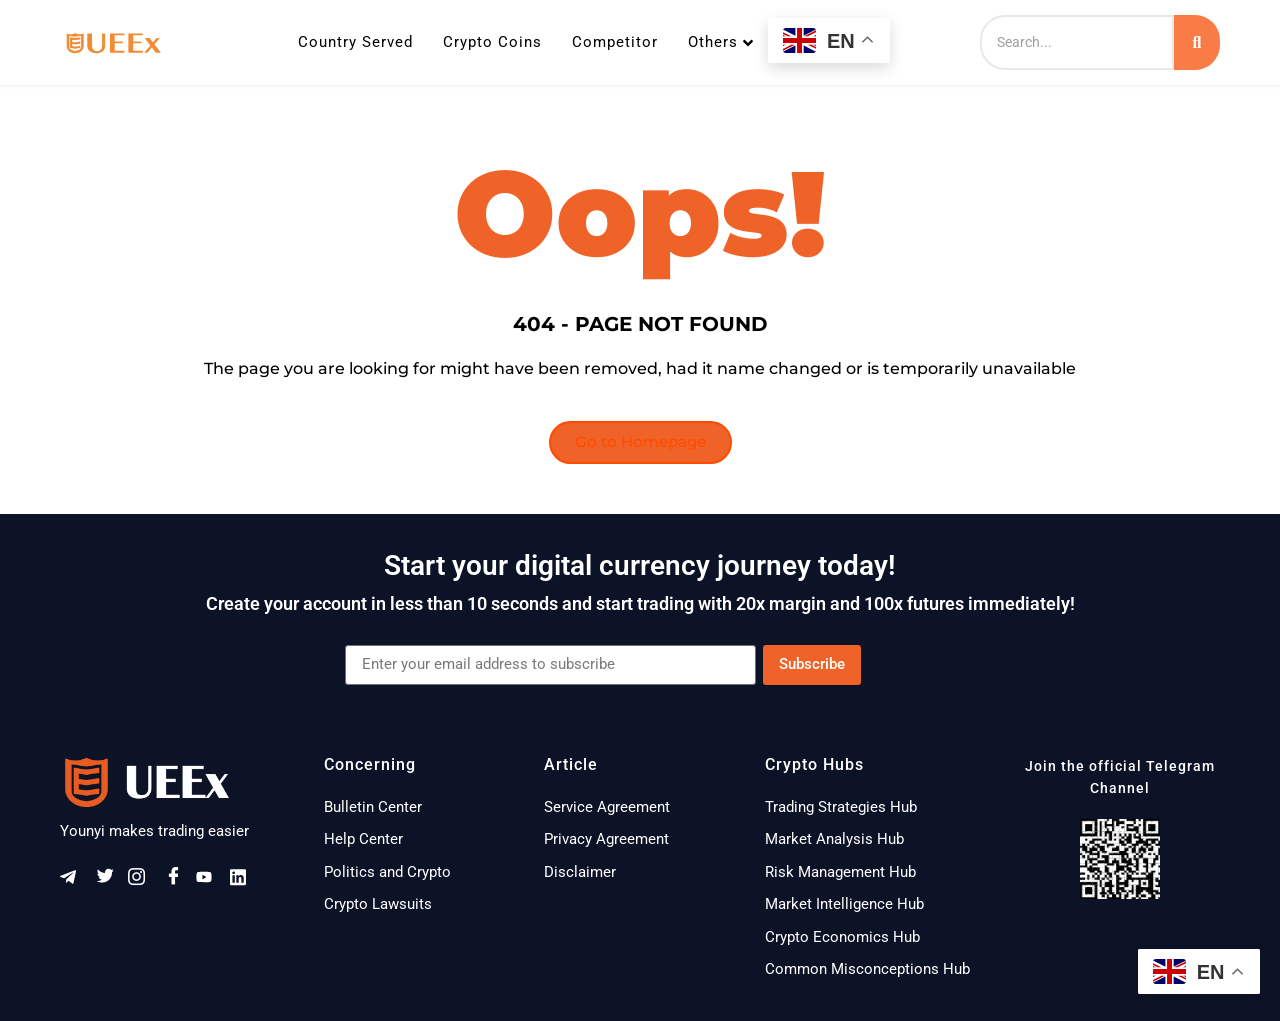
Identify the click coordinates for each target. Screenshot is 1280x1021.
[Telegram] (75, 881)
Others (720, 42)
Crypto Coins (492, 42)
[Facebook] (177, 881)
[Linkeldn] (245, 881)
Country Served (355, 42)
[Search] (1077, 42)
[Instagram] (143, 881)
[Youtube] (211, 881)
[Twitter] (109, 881)
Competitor (615, 42)
